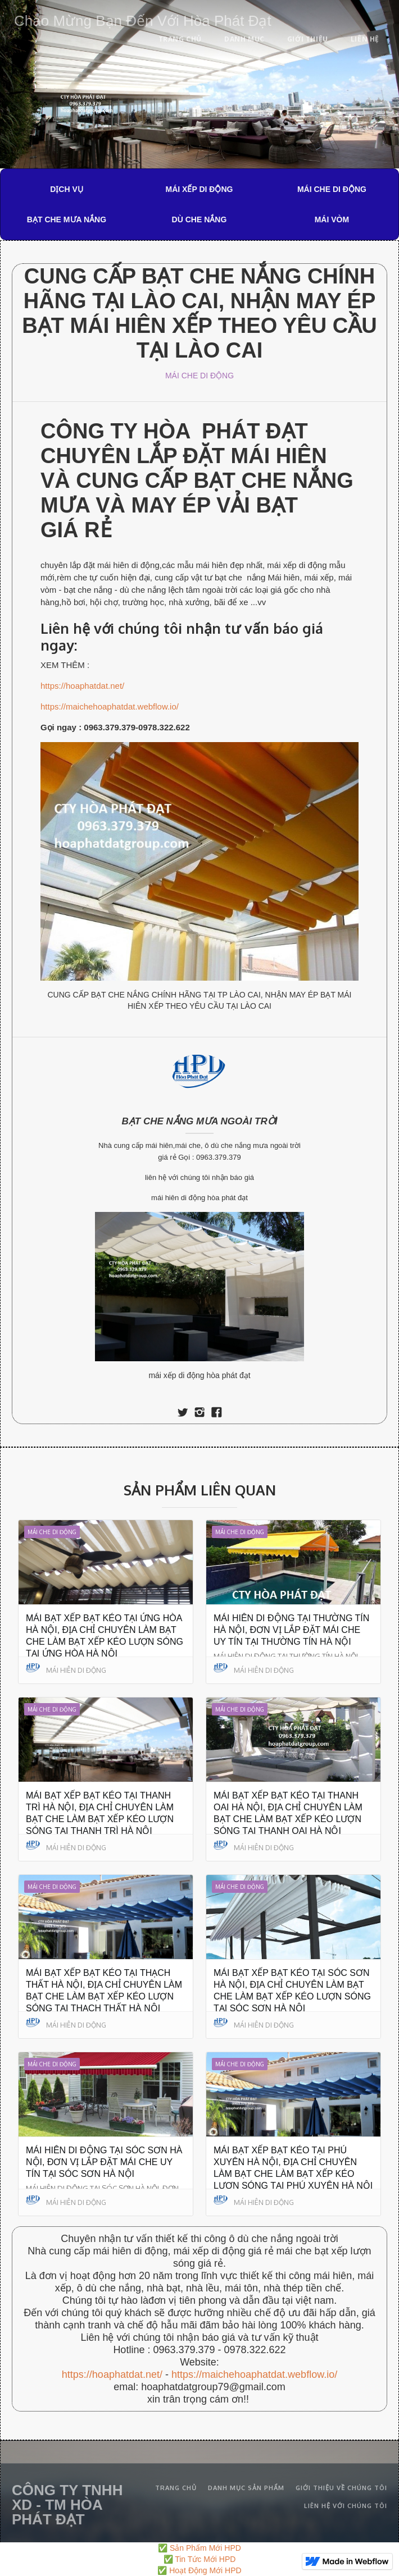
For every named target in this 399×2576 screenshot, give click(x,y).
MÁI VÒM (332, 219)
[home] (139, 19)
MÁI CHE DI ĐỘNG (331, 189)
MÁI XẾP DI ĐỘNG (199, 189)
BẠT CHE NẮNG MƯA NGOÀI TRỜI (200, 1121)
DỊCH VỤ (66, 189)
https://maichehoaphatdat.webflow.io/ (109, 706)
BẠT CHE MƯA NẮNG (66, 219)
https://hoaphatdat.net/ (82, 685)
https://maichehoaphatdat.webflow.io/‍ (254, 2374)
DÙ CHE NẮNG (199, 219)
